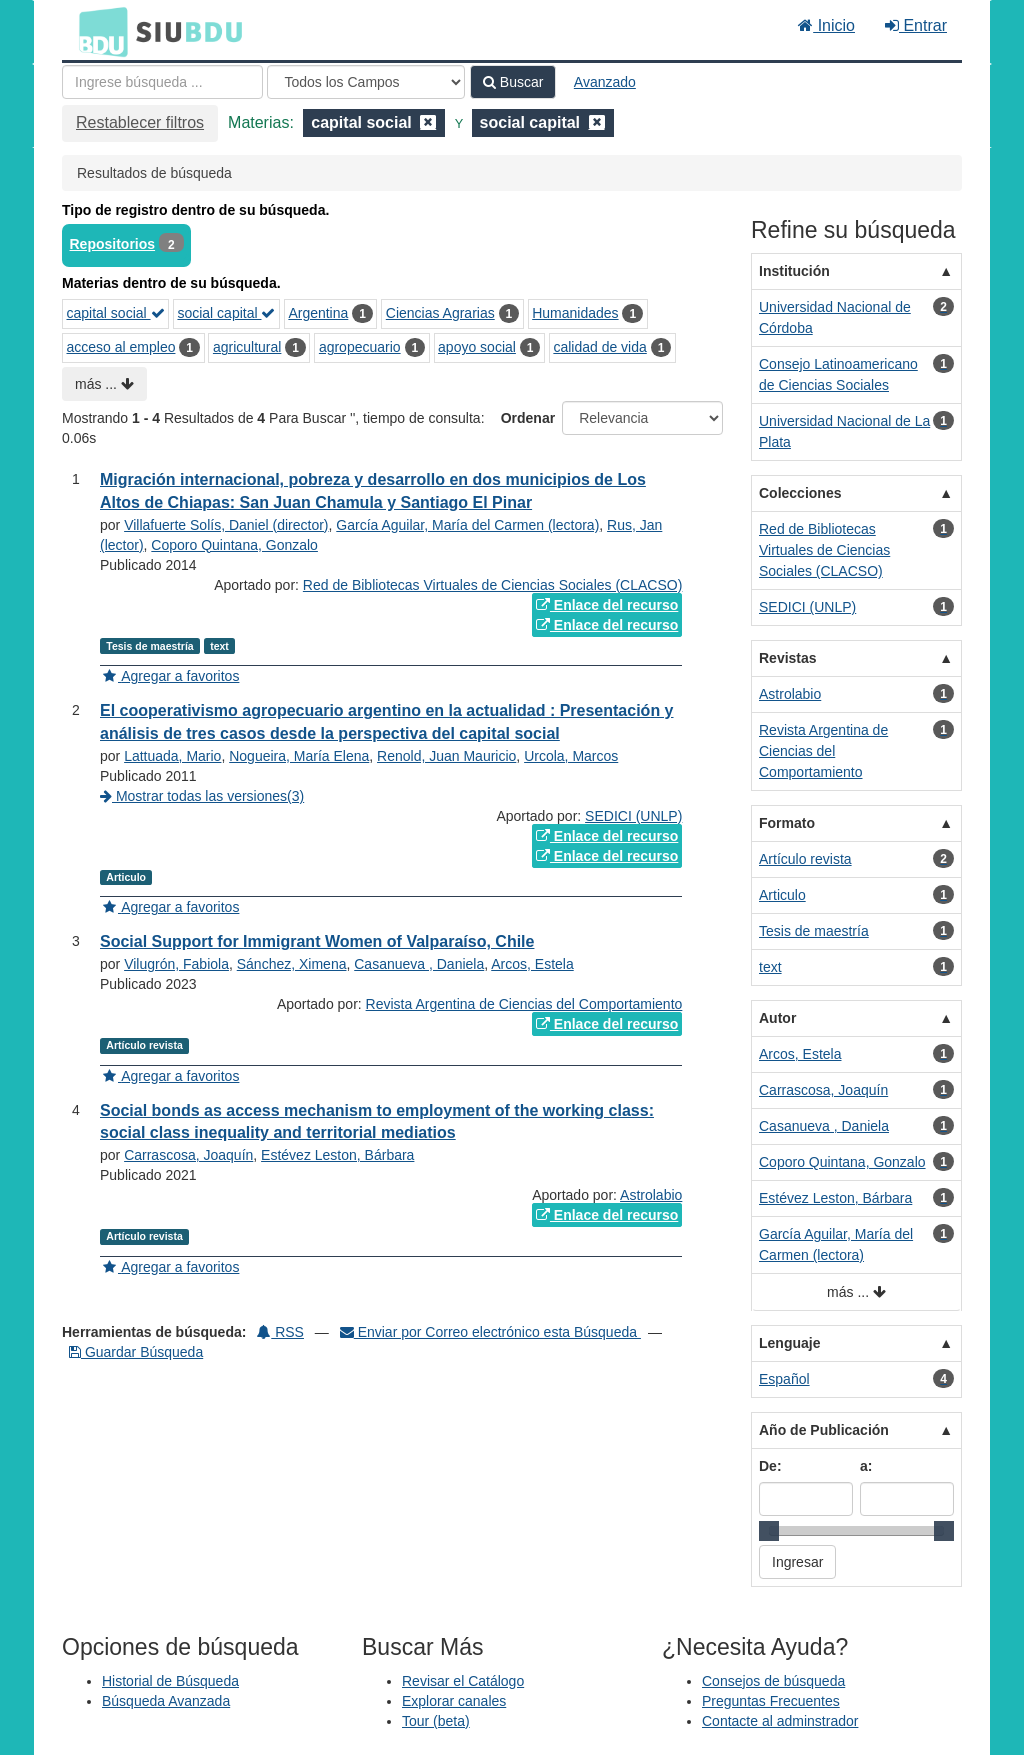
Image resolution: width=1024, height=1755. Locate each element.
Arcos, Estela (532, 964)
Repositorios (113, 244)
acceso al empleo (121, 347)
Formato (787, 823)
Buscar (513, 82)
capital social (116, 313)
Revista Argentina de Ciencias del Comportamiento (524, 1004)
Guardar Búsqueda (136, 1352)
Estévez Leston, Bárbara (337, 1155)
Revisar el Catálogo (463, 1681)
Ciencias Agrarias (440, 313)
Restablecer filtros (140, 122)
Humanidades (575, 313)
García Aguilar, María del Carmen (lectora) (467, 525)
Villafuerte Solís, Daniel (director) (226, 525)
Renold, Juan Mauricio (446, 756)
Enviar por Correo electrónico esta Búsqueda (490, 1332)
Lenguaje (789, 1343)
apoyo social (477, 347)
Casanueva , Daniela (419, 964)
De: (770, 1466)
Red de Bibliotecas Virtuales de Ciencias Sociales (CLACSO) (492, 585)
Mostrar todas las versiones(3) (202, 796)
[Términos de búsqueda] (162, 82)
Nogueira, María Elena (299, 756)
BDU (98, 31)
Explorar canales (454, 1701)
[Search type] (366, 82)
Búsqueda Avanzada (166, 1701)
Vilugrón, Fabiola (176, 964)
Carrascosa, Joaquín (188, 1155)
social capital (226, 313)
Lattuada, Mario (172, 756)
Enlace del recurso (607, 605)
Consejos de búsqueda (773, 1681)
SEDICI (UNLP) (633, 816)
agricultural (247, 347)
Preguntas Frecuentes (771, 1701)
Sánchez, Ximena (292, 964)
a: (866, 1466)
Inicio (826, 25)
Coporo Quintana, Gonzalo (234, 545)
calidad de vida (599, 347)
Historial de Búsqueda (170, 1681)
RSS (280, 1332)
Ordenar (528, 418)
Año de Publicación (824, 1430)
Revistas (788, 658)
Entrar (916, 25)
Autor (777, 1018)
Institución (794, 271)
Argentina (318, 313)
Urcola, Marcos (571, 756)
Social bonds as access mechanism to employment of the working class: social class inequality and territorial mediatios (377, 1122)
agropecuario (360, 347)
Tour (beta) (436, 1721)
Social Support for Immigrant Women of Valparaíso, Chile (317, 941)
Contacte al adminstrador (780, 1721)
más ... (104, 384)
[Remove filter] (428, 122)
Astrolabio (651, 1195)
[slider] (769, 1531)
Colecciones (800, 493)
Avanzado (605, 82)
